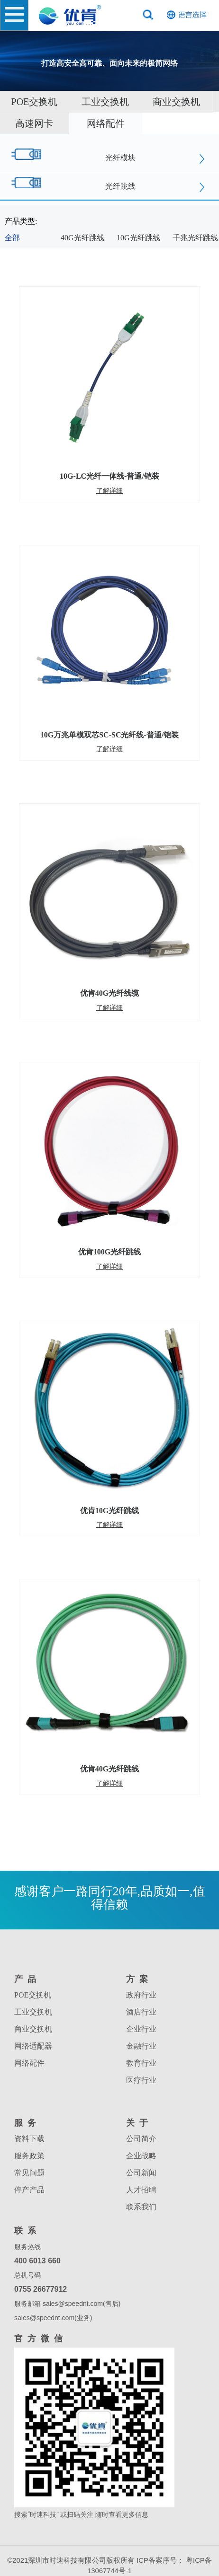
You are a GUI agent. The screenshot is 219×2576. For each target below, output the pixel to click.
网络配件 (106, 123)
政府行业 (141, 1995)
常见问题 (29, 2173)
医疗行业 (141, 2080)
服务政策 (29, 2156)
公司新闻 (141, 2173)
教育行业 (141, 2063)
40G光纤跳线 (82, 238)
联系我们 (141, 2207)
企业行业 (141, 2029)
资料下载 (29, 2139)
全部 (12, 238)
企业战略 (141, 2156)
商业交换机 (176, 101)
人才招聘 (141, 2190)
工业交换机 (105, 101)
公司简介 (141, 2139)
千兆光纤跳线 (195, 238)
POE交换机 (32, 1995)
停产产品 (29, 2190)
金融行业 (141, 2046)
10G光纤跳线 (138, 238)
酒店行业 (141, 2012)
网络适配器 (33, 2046)
